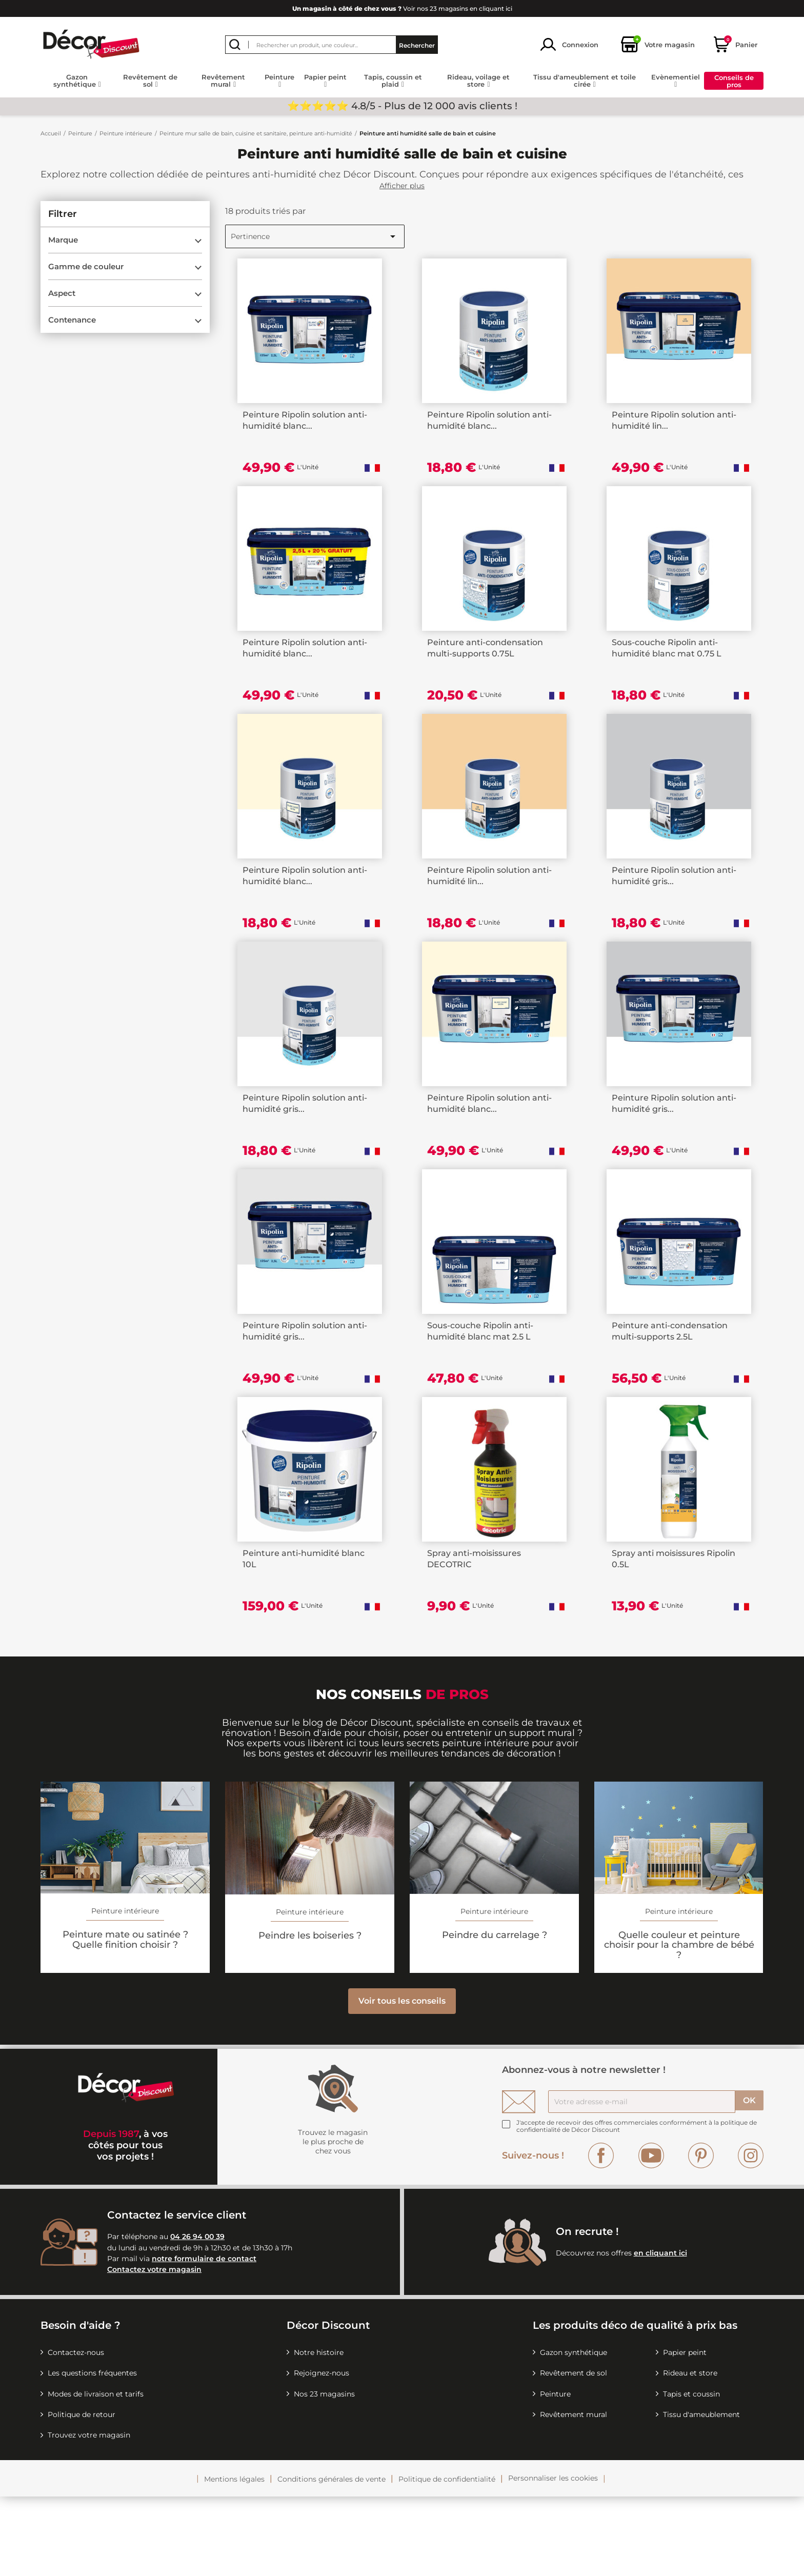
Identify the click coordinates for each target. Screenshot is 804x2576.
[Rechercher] (331, 44)
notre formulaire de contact (204, 2338)
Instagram (750, 2235)
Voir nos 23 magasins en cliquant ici (402, 8)
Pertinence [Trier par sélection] (315, 236)
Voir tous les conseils (402, 2081)
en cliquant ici (660, 2333)
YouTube (651, 2235)
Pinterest (701, 2235)
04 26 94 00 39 (197, 2316)
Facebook (601, 2235)
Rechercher (417, 44)
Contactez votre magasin (154, 2349)
